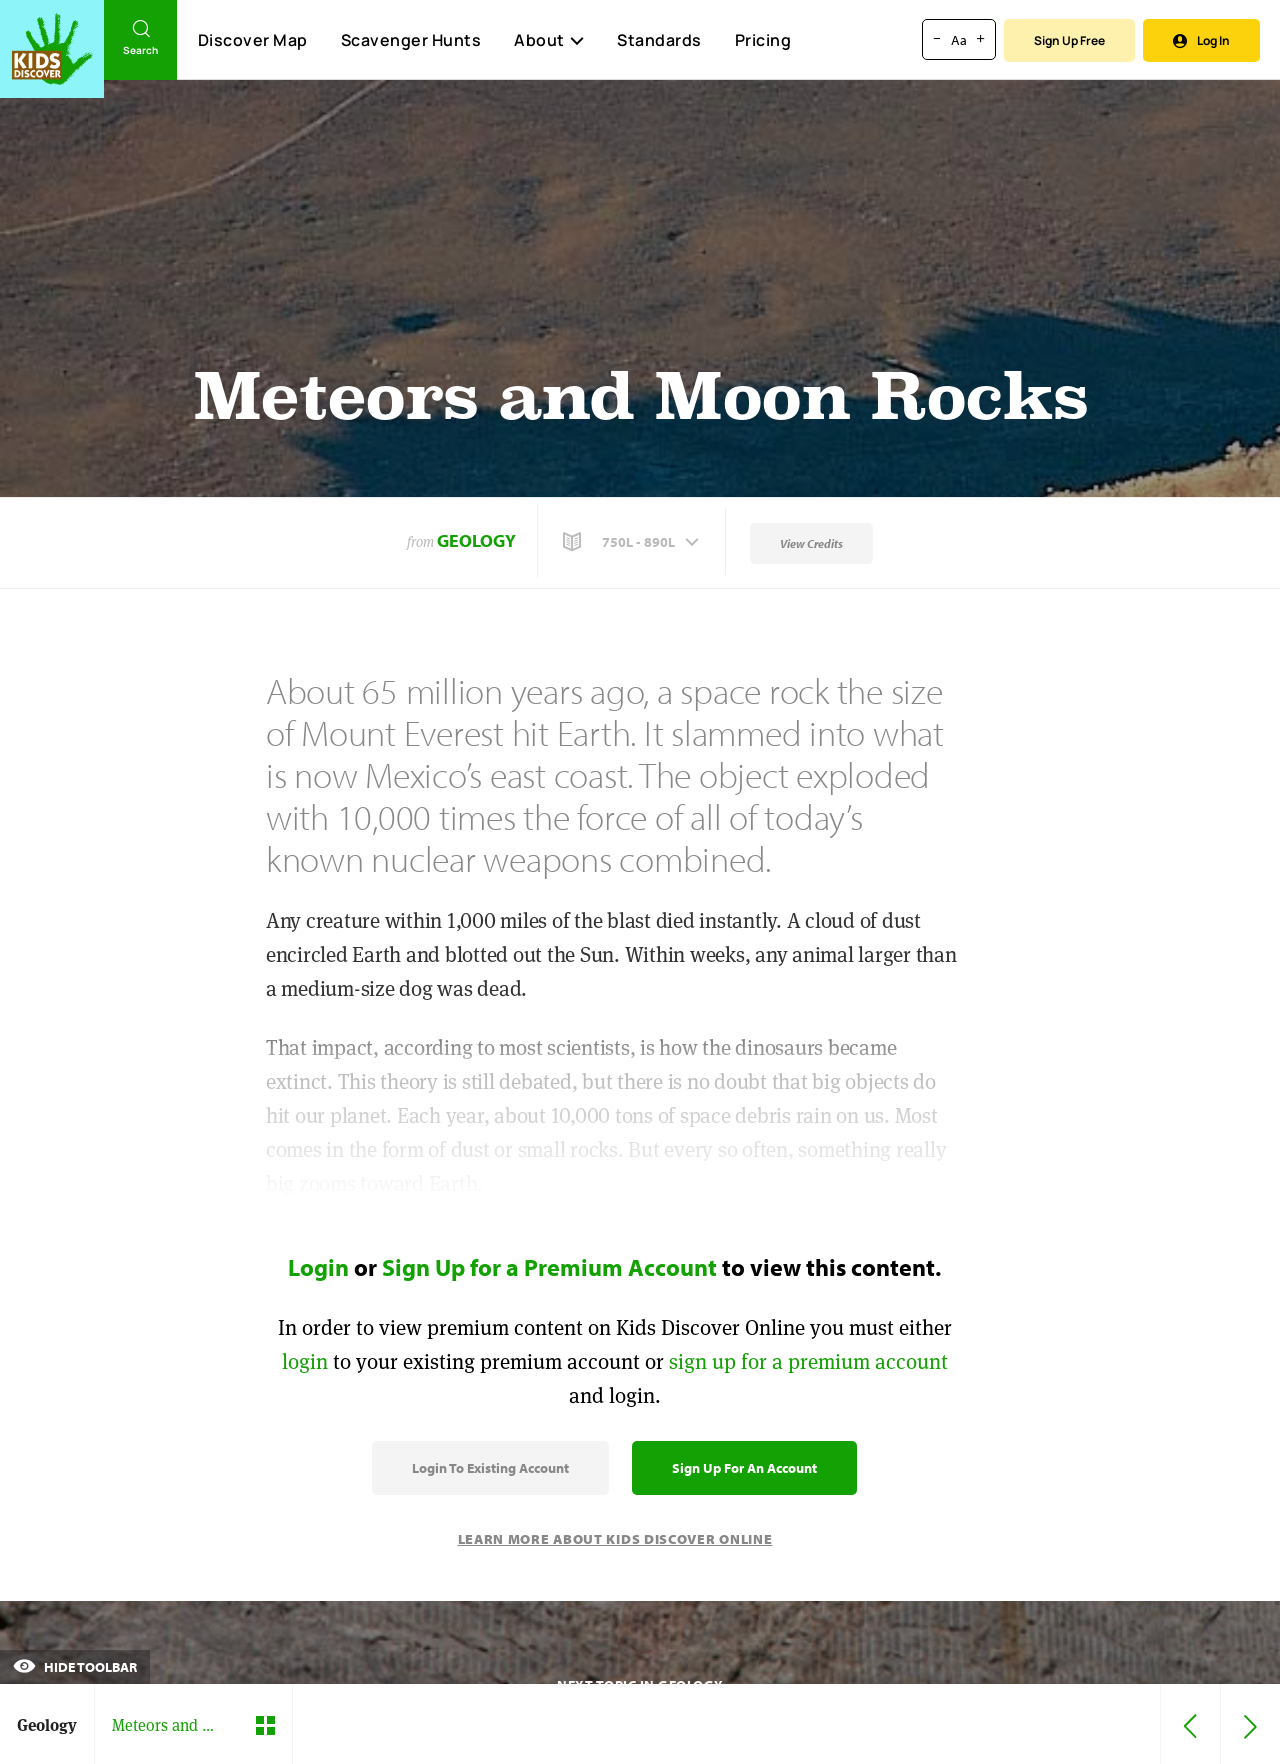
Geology (476, 540)
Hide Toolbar (75, 1667)
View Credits (811, 543)
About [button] (549, 40)
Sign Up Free (1069, 40)
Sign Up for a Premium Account (549, 1267)
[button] (633, 542)
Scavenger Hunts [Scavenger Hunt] (410, 41)
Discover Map (253, 40)
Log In (1201, 40)
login (305, 1361)
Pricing (763, 40)
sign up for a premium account (808, 1361)
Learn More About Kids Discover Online (615, 1539)
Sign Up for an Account (744, 1468)
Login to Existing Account (490, 1468)
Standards (659, 40)
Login (318, 1267)
